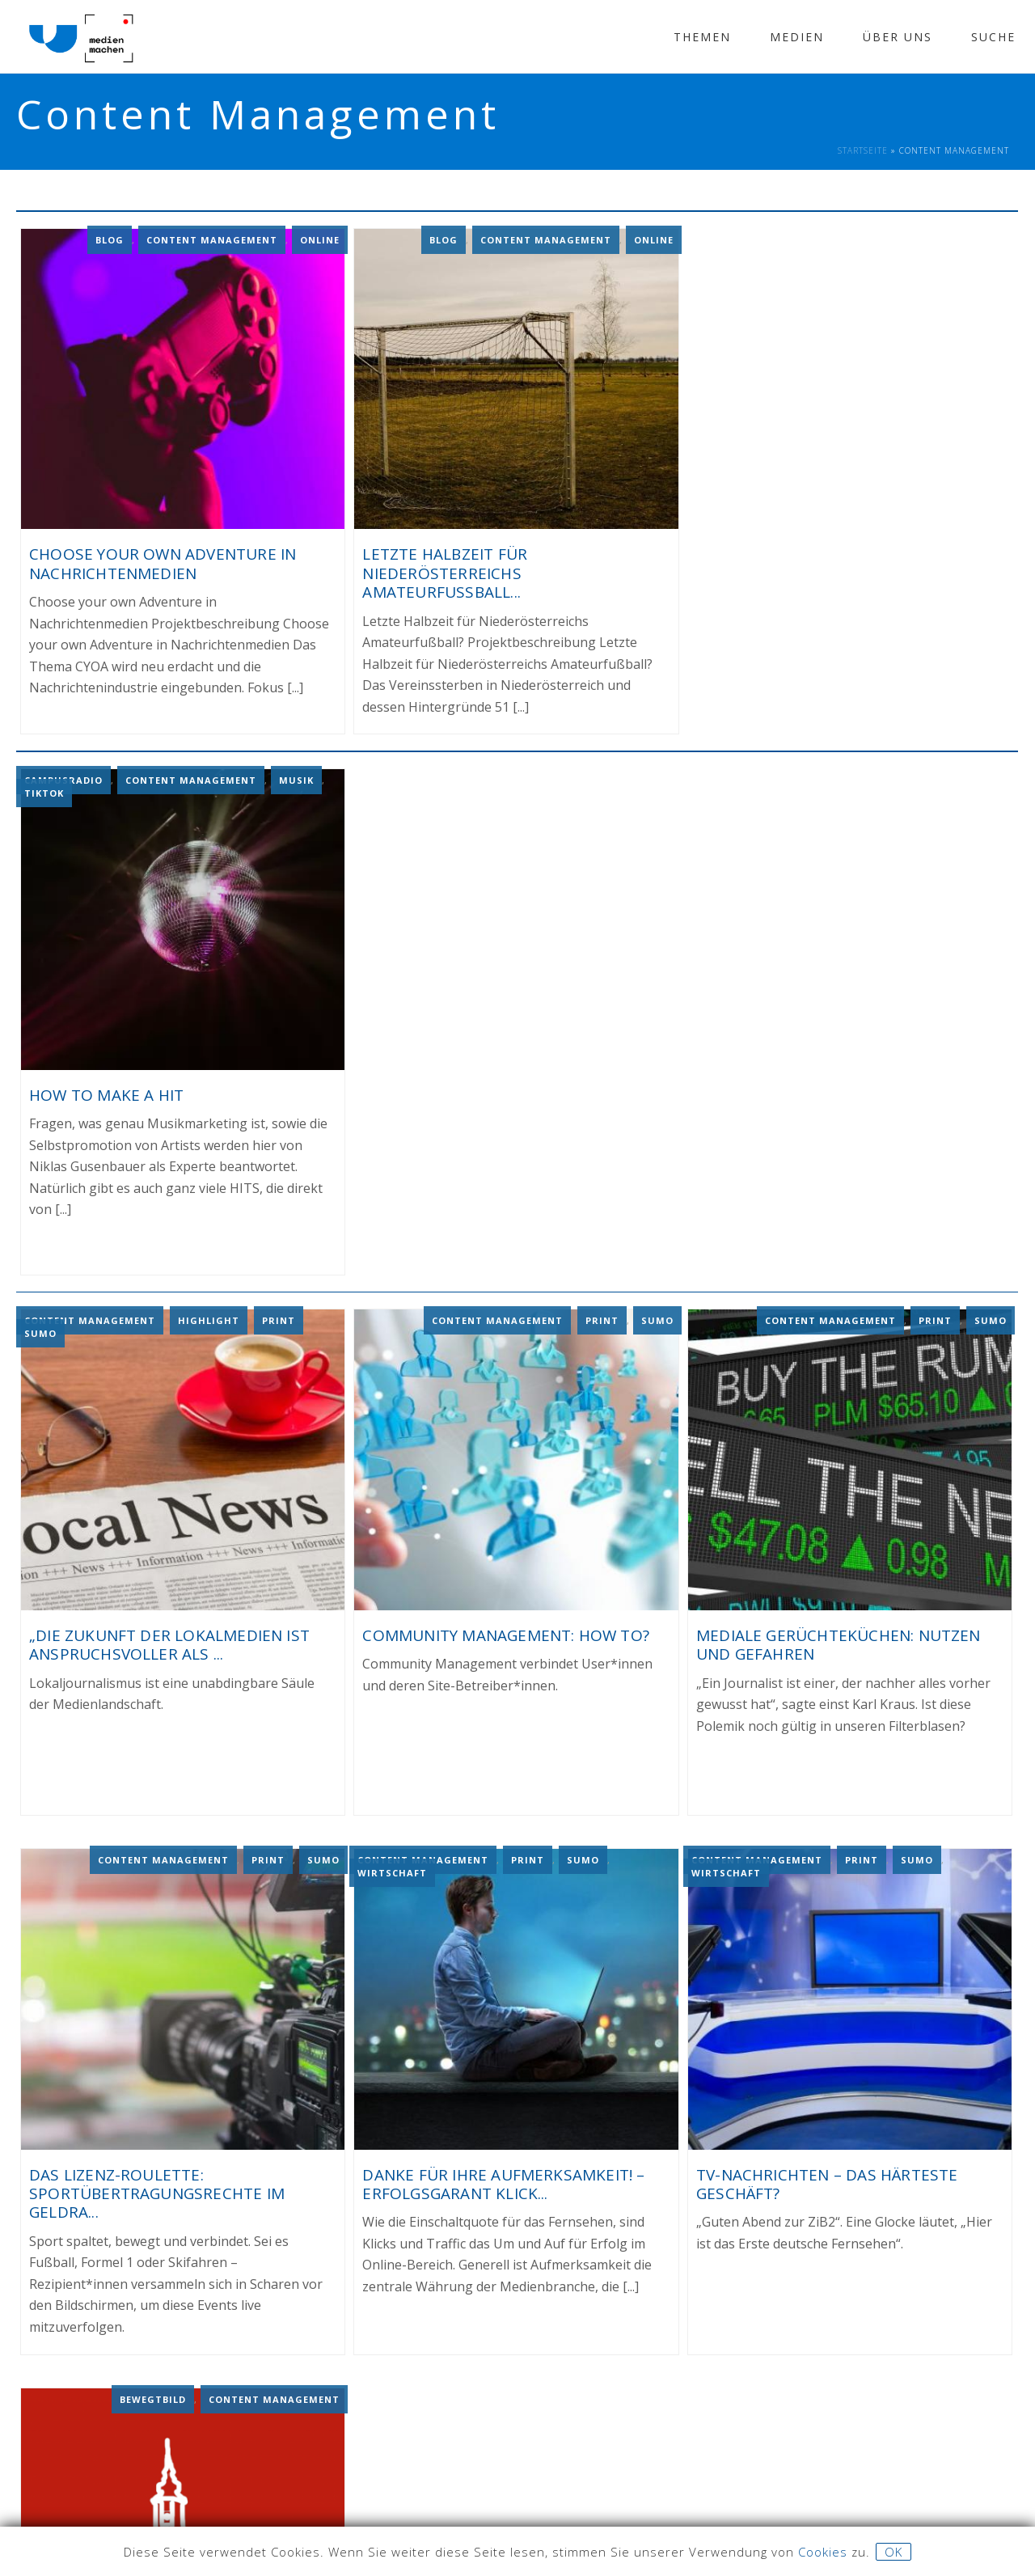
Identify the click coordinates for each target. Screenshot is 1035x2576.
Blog (109, 238)
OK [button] (893, 2552)
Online (320, 238)
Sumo (40, 1329)
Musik (296, 778)
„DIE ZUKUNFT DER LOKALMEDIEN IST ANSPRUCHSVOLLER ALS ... (169, 1640)
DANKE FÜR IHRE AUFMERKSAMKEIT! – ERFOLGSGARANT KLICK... (503, 2180)
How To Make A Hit (106, 1091)
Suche (993, 36)
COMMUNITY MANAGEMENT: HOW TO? (505, 1631)
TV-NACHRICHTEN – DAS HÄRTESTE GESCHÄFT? (826, 2180)
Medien (797, 36)
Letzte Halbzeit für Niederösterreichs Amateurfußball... (444, 572)
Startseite (863, 150)
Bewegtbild (153, 2394)
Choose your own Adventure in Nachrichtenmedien (162, 562)
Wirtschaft (392, 1869)
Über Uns (897, 36)
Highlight (208, 1316)
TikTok (44, 791)
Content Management (211, 238)
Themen (702, 36)
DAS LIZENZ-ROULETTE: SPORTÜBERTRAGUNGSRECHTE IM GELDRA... (157, 2189)
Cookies (822, 2552)
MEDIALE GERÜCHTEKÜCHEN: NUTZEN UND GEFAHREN (838, 1640)
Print (278, 1316)
